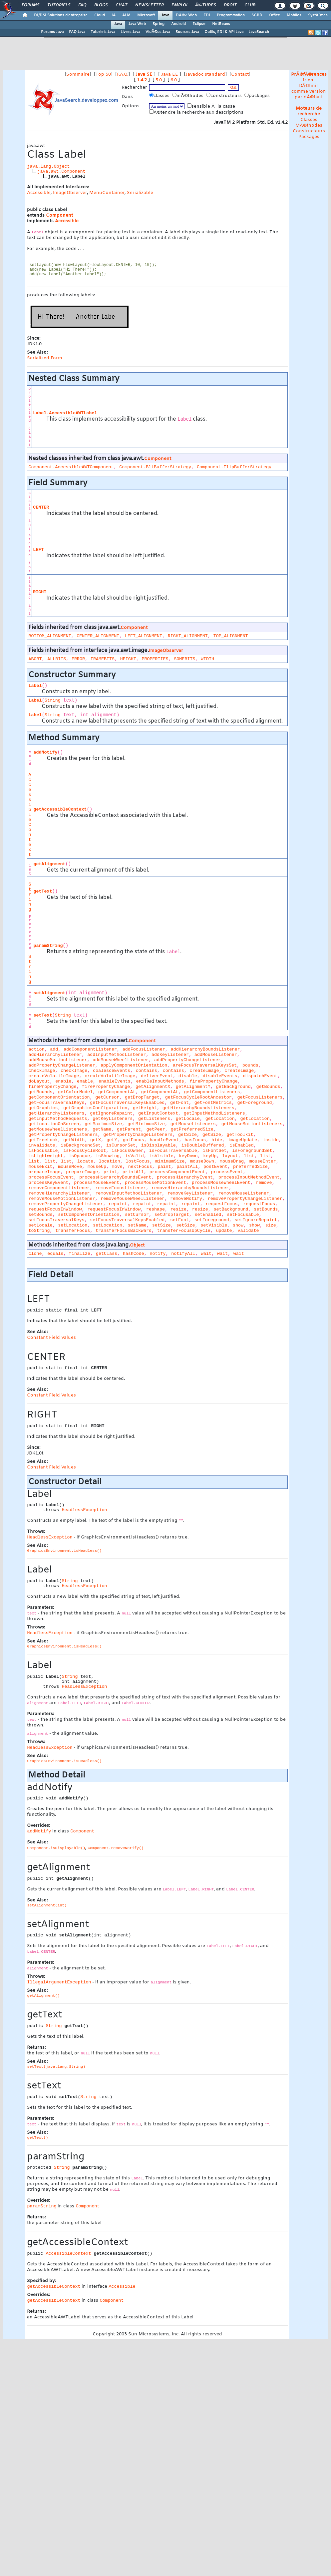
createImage (204, 1070)
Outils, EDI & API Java (223, 32)
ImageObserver (70, 193)
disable (187, 1076)
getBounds (268, 1086)
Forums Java (52, 32)
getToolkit (240, 1134)
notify (158, 1253)
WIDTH (207, 659)
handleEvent (164, 1140)
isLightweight (45, 1156)
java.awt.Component (61, 171)
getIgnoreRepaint (111, 1113)
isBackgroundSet (81, 1145)
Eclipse (198, 24)
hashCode (133, 1253)
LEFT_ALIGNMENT (143, 636)
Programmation (231, 15)
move (117, 1166)
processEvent (227, 1172)
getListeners (154, 1118)
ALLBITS (56, 659)
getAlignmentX (153, 1086)
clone (35, 1253)
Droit (230, 5)
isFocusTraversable (173, 1150)
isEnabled (241, 1145)
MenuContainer (107, 193)
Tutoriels (59, 5)
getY (112, 1140)
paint (164, 1166)
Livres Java (130, 32)
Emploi (179, 5)
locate (85, 1161)
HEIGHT (128, 659)
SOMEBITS (184, 659)
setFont (179, 1220)
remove (264, 1182)
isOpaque (79, 1156)
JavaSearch (259, 32)
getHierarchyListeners (56, 1113)
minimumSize (169, 1161)
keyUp (209, 1156)
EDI (206, 15)
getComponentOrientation (59, 1097)
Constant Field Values (51, 1337)
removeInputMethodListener (128, 1193)
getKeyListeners (113, 1118)
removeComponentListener (59, 1188)
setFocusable (243, 1214)
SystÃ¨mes (318, 15)
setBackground (230, 1209)
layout (230, 1156)
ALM (126, 15)
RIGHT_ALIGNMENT (188, 636)
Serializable (140, 193)
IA (114, 15)
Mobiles (294, 15)
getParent (129, 1129)
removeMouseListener (243, 1193)
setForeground (211, 1220)
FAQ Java (77, 32)
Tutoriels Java (103, 32)
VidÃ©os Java (158, 32)
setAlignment (49, 993)
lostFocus (138, 1161)
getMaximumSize (103, 1124)
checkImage (41, 1070)
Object (137, 1245)
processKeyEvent (48, 1182)
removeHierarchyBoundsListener (190, 1188)
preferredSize (250, 1166)
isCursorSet (121, 1145)
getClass (106, 1253)
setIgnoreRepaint (256, 1220)
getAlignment (49, 864)
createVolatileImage (53, 1076)
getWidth (74, 1140)
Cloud (99, 15)
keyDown (188, 1156)
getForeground (254, 1102)
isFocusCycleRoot (84, 1150)
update (224, 1230)
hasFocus (195, 1140)
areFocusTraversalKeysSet (205, 1065)
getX (95, 1140)
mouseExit (40, 1166)
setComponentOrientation (88, 1214)
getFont (179, 1102)
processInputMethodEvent (249, 1177)
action (36, 1049)
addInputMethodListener (116, 1054)
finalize (79, 1253)
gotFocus (133, 1140)
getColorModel (75, 1092)
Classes (308, 120)
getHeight (145, 1108)
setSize (161, 1225)
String (53, 700)
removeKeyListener (190, 1193)
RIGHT (39, 592)
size (270, 1225)
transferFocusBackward (124, 1230)
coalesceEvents (111, 1070)
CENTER (41, 507)
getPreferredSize (192, 1129)
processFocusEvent (51, 1177)
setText (42, 1015)
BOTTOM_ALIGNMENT (49, 636)
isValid (134, 1156)
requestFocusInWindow (55, 1209)
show (238, 1225)
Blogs (101, 5)
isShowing (108, 1156)
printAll (133, 1172)
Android (178, 24)
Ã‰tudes (205, 5)
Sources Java (187, 32)
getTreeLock (43, 1140)
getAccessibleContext (60, 809)
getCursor (107, 1097)
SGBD (256, 15)
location (109, 1161)
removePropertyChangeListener (245, 1198)
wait (206, 1253)
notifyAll (183, 1253)
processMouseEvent (96, 1182)
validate (248, 1230)
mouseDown (202, 1161)
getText (42, 891)
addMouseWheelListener (121, 1060)
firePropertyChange (213, 1081)
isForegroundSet (252, 1150)
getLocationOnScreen (53, 1124)
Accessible (39, 193)
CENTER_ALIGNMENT (98, 636)
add (54, 1049)
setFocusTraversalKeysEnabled (127, 1220)
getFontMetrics (213, 1102)
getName (102, 1129)
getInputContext (158, 1113)
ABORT (35, 659)
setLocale (40, 1225)
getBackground (233, 1086)
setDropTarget (172, 1214)
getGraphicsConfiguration (95, 1108)
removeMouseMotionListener (61, 1198)
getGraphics (43, 1108)
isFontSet (215, 1150)
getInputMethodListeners (214, 1113)
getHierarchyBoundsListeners (198, 1108)
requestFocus (221, 1204)
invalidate (41, 1145)
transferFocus (72, 1230)
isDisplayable (158, 1145)
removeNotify (186, 1198)
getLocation (220, 1118)
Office (274, 15)
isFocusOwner (128, 1150)
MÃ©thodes (308, 125)
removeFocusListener (120, 1188)
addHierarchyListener (55, 1054)
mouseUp (97, 1166)
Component (59, 215)
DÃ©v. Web (186, 15)
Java (165, 15)
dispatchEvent (260, 1076)
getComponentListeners (212, 1092)
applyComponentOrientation (134, 1065)
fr (304, 80)
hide (216, 1140)
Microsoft (146, 15)
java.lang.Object (48, 166)
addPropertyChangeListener (187, 1060)
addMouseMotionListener (57, 1060)
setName (137, 1225)
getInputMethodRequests (57, 1118)
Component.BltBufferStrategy (155, 467)
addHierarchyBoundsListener (205, 1049)
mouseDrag (232, 1161)
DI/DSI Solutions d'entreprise (61, 15)
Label (35, 685)
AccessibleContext (29, 814)
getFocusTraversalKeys (56, 1102)
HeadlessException (84, 1509)
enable (63, 1081)
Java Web (137, 24)
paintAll (187, 1166)
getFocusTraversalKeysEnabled (127, 1102)
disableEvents (220, 1076)
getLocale (188, 1118)
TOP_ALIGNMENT (230, 636)
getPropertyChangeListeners (63, 1134)
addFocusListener (144, 1049)
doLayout (39, 1081)
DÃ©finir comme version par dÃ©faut (308, 91)
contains (146, 1070)
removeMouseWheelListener (133, 1198)
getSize (187, 1134)
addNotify (45, 752)
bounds (250, 1065)
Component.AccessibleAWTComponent (71, 467)
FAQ (82, 5)
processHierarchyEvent (185, 1177)
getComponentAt (117, 1092)
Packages (308, 137)
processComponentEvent (177, 1172)
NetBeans (221, 24)
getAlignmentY (193, 1086)
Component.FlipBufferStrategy (234, 467)
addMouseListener (215, 1054)
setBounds (266, 1209)
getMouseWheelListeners (57, 1129)
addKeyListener (170, 1054)
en (310, 80)
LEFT (38, 549)
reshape (155, 1209)
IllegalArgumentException (59, 1982)
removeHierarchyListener (59, 1193)
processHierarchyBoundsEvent (115, 1177)
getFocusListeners (260, 1097)
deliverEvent (157, 1076)
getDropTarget (142, 1097)
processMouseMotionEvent (155, 1182)
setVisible (213, 1225)
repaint (118, 1204)
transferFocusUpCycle (183, 1230)
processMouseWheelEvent (221, 1182)
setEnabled (208, 1214)
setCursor (137, 1214)
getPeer (156, 1129)
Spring (159, 24)
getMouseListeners (193, 1124)
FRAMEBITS (103, 659)
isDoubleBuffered (202, 1145)
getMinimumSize (146, 1124)
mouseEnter (262, 1161)
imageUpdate (242, 1140)
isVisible (161, 1156)
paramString (48, 945)
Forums (30, 5)
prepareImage (44, 1172)
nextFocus (140, 1166)
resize (178, 1209)
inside (271, 1140)
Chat (121, 5)
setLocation (72, 1225)
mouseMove (70, 1166)
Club (250, 5)
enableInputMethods (160, 1081)
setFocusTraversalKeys (56, 1220)
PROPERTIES (155, 659)
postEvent (215, 1166)
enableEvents (115, 1081)
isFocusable (43, 1150)
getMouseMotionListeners (252, 1124)
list (249, 1156)
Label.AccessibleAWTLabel (65, 413)
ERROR (78, 659)
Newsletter (149, 5)
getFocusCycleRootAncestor (198, 1097)
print (110, 1172)
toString (39, 1230)
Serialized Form (44, 358)
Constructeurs (309, 131)
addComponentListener (90, 1049)
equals (55, 1253)
